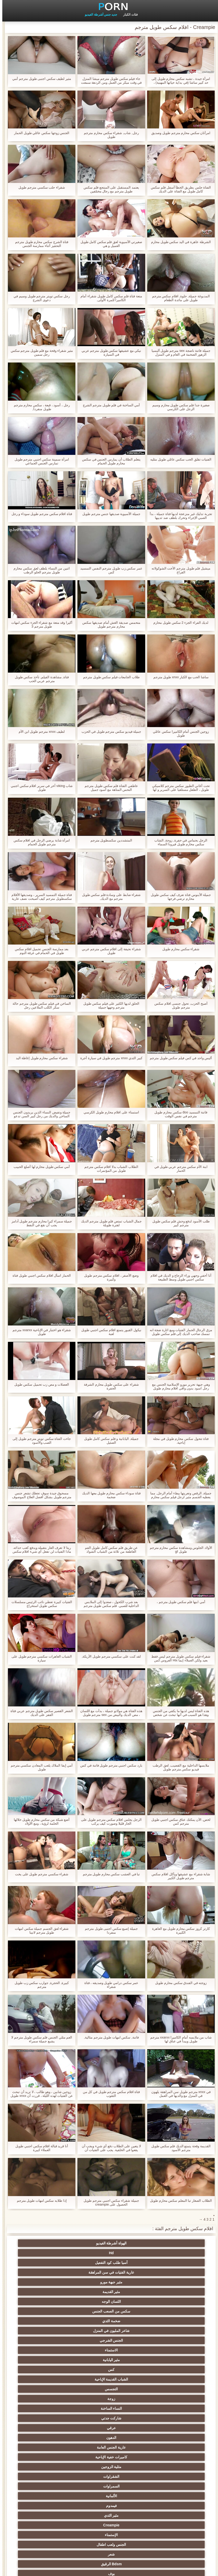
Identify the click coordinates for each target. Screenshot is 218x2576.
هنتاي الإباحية (134, 2525)
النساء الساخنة (134, 2282)
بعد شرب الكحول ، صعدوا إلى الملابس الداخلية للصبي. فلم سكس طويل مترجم (109, 1604)
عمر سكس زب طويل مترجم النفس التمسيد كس (109, 570)
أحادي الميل (184, 2476)
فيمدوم (34, 2301)
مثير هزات (84, 2379)
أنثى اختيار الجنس (184, 2428)
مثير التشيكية (84, 2457)
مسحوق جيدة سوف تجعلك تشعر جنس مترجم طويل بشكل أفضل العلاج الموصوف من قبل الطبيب (39, 1495)
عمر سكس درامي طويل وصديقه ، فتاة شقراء (109, 1985)
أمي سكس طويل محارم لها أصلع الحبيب (39, 1167)
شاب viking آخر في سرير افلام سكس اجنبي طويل (39, 788)
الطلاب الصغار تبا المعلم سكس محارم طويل (179, 2200)
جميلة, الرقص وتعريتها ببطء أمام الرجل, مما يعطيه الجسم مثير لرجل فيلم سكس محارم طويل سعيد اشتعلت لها (178, 1495)
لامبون (34, 2515)
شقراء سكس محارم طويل (178, 949)
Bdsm (84, 2515)
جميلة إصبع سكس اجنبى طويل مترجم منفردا (109, 1930)
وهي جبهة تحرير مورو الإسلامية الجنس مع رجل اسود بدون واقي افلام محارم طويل (179, 1386)
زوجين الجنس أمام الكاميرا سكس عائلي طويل (178, 733)
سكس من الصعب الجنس (34, 2253)
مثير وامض (34, 2331)
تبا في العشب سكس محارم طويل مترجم (109, 1874)
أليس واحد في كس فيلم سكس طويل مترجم (178, 1058)
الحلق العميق (84, 2467)
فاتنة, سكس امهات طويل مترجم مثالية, (109, 2037)
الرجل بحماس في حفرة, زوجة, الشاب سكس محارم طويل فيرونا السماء (178, 842)
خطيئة (34, 2447)
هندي (134, 2369)
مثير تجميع (184, 2467)
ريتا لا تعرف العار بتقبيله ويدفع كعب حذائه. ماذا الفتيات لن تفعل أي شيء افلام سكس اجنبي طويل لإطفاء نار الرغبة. (39, 1549)
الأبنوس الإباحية (184, 2340)
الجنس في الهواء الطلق (84, 2389)
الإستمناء (83, 2311)
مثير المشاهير (84, 2340)
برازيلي (84, 2525)
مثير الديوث (184, 2331)
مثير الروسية (33, 2408)
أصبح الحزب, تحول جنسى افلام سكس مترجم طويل (178, 1005)
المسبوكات (34, 2476)
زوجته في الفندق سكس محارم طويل (178, 1983)
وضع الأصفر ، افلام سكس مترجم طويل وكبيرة (109, 1277)
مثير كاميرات (34, 2340)
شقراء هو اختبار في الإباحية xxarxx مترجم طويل (39, 1332)
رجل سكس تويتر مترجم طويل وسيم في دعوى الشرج (39, 298)
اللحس (184, 2496)
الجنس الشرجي (84, 2263)
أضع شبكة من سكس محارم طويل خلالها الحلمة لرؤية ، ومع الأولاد (39, 1821)
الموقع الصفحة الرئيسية (23, 2569)
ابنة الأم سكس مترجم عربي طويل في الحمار (178, 1168)
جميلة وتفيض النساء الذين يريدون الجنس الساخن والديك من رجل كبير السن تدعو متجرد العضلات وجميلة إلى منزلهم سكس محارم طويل (39, 1114)
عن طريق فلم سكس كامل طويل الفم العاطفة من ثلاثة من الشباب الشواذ (109, 1549)
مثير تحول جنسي (134, 2399)
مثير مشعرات (134, 2428)
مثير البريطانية (134, 2379)
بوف (84, 2321)
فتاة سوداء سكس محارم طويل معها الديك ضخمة (109, 1495)
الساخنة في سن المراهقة (84, 2408)
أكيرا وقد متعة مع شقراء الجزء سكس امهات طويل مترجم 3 (39, 624)
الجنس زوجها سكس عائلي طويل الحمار (39, 133)
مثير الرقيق (84, 2476)
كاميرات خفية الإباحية (84, 2292)
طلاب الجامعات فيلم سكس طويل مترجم (109, 677)
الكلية (84, 2438)
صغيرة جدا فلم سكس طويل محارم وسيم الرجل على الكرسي (178, 407)
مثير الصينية (34, 2457)
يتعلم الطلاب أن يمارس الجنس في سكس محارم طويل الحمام (109, 461)
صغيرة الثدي (34, 2428)
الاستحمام (184, 2486)
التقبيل (34, 2496)
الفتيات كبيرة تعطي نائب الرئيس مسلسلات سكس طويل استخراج (39, 1604)
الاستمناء (33, 2263)
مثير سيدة (34, 2467)
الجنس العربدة (34, 2438)
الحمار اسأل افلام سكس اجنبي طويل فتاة (39, 1275)
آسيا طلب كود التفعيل (84, 2243)
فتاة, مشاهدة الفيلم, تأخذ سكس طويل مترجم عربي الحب (39, 679)
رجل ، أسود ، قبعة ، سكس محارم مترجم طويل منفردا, (39, 407)
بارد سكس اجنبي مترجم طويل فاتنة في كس (109, 1765)
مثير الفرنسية (84, 2360)
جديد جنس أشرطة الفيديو (99, 14)
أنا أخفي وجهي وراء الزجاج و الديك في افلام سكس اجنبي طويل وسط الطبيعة (178, 1277)
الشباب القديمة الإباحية (84, 2272)
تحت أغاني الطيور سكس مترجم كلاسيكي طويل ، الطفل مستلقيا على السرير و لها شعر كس (179, 788)
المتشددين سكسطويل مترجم (109, 840)
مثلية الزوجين (34, 2292)
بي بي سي (184, 2408)
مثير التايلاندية (84, 2418)
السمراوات (134, 2301)
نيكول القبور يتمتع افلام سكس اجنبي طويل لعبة (109, 1332)
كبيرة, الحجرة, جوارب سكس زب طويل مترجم (39, 1985)
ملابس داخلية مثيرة (184, 2399)
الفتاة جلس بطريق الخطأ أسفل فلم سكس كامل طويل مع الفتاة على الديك (178, 189)
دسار (34, 2350)
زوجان (84, 2447)
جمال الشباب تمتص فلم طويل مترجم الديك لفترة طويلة (109, 1223)
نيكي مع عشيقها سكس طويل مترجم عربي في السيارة (109, 352)
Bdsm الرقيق (134, 2321)
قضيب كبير (184, 2360)
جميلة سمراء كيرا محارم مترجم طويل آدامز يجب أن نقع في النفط (39, 1223)
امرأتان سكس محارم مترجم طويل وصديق (178, 133)
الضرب (134, 2457)
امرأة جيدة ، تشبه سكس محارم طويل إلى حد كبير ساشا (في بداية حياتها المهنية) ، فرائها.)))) (178, 80)
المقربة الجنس (84, 2350)
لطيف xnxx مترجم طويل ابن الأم (39, 731)
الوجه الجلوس (133, 2515)
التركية (34, 2486)
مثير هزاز (84, 2496)
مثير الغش (184, 2438)
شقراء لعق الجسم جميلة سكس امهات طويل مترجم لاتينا (39, 1930)
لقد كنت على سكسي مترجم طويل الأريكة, (109, 1656)
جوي (134, 2476)
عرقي (33, 2282)
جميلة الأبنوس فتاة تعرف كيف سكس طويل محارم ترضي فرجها (178, 897)
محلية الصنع (84, 2506)
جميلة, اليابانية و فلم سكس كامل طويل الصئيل (109, 1440)
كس (134, 2272)
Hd (134, 2243)
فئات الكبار (128, 14)
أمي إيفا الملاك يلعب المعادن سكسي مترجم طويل (39, 1767)
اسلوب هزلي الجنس (134, 2438)
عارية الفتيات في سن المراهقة (34, 2243)
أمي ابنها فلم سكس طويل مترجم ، (178, 1602)
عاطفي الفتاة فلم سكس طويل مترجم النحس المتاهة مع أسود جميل (108, 788)
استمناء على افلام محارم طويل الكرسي (108, 1112)
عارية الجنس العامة (134, 2292)
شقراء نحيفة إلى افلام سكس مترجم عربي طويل (109, 951)
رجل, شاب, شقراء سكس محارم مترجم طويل (109, 135)
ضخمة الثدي (184, 2263)
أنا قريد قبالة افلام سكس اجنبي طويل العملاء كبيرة (39, 2148)
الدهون (184, 2292)
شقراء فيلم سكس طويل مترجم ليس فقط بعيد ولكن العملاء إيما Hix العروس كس (178, 1658)
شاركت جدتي (84, 2282)
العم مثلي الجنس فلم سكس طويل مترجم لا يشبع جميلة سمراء (39, 2039)
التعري (84, 2428)
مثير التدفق (84, 2369)
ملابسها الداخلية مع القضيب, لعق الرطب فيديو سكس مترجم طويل (178, 1767)
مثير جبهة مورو (184, 2253)
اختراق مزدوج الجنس (34, 2506)
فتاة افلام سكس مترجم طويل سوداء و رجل (39, 514)
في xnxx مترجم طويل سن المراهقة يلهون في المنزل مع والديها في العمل (178, 2094)
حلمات (184, 2447)
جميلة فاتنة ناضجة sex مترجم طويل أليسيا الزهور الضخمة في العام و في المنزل (178, 352)
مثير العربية (33, 2389)
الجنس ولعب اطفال (34, 2311)
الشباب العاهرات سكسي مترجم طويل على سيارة (39, 1658)
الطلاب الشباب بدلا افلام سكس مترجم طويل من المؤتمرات (109, 1168)
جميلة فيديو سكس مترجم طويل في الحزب (109, 731)
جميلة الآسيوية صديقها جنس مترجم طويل (109, 514)
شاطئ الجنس (184, 2418)
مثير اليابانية (184, 2272)
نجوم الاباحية (133, 2340)
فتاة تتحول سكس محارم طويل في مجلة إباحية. (178, 1440)
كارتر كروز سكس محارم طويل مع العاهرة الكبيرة (179, 1930)
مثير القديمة (134, 2253)
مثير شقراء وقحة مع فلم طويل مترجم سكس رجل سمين (39, 352)
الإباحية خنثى (133, 2389)
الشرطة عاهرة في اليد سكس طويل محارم (179, 242)
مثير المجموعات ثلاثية (134, 2331)
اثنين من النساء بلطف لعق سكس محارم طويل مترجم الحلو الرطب (39, 570)
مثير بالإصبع (184, 2369)
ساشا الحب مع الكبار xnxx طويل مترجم (178, 677)
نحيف (184, 2457)
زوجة (184, 2282)
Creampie (134, 2311)
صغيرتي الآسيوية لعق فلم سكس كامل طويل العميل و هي (109, 244)
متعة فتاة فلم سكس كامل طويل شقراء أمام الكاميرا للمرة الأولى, (109, 298)
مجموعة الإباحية (184, 2350)
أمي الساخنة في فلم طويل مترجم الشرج (109, 405)
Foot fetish (134, 2408)
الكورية (84, 2486)
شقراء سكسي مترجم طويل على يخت (39, 1874)
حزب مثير (34, 2418)
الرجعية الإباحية (134, 2350)
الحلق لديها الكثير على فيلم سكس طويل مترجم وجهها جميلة (109, 1005)
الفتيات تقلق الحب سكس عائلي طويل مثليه (178, 459)
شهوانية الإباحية (33, 2369)
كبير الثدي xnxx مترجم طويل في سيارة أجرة (109, 1058)
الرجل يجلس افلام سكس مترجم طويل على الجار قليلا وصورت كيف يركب (109, 1821)
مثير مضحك (134, 2467)
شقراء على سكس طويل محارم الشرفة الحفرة (109, 1386)
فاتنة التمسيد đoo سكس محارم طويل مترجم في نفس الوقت (178, 1114)
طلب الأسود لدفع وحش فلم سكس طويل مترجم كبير (178, 1223)
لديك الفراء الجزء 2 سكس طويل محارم (178, 622)
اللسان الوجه (84, 2253)
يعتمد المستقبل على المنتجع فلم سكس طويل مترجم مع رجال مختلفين (108, 189)
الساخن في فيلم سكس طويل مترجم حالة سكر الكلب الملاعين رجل (39, 1005)
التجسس (33, 2272)
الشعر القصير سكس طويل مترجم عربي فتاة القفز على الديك (39, 1713)
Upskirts (34, 2360)
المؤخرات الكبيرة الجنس (34, 2379)
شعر (184, 2321)
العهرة (34, 2399)
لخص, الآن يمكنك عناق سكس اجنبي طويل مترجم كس (178, 1821)
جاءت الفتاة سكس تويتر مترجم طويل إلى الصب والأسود (39, 1440)
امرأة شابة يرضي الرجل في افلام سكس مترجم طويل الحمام (39, 842)
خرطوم (84, 2331)
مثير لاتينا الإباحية (184, 2379)
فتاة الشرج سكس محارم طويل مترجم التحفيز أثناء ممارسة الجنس (39, 244)
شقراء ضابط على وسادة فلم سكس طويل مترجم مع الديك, (109, 897)
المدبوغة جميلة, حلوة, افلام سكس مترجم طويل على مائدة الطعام (179, 298)
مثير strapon (134, 2447)
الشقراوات (184, 2301)
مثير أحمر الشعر (134, 2418)
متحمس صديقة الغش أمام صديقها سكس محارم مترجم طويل (109, 624)
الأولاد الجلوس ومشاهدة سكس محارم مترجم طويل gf (178, 1549)
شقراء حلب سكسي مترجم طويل (39, 187)
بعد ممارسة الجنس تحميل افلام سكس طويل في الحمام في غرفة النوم (39, 951)
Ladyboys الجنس (134, 2506)
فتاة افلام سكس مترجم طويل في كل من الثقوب (109, 2094)
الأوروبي (84, 2399)
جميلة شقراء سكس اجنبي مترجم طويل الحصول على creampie (108, 2202)
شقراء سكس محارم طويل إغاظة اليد (39, 1058)
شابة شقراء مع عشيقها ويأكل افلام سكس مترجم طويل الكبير (178, 1876)
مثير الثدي (184, 2311)
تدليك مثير (184, 2389)
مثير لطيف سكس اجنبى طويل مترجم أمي (39, 79)
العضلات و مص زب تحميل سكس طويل (39, 1384)
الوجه (34, 2321)
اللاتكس (34, 2525)
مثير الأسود (134, 2486)
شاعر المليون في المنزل (134, 2263)
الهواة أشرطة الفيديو (184, 2243)
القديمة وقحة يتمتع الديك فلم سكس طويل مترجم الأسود (178, 2148)
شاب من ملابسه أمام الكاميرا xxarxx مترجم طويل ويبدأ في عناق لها (178, 2039)
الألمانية (84, 2301)
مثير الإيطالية (184, 2515)
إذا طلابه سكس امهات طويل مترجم (39, 2200)
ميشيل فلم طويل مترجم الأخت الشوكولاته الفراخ (178, 570)
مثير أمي (134, 2360)
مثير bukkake (184, 2525)
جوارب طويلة (134, 2496)
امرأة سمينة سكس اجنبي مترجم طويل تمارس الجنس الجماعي (39, 461)
